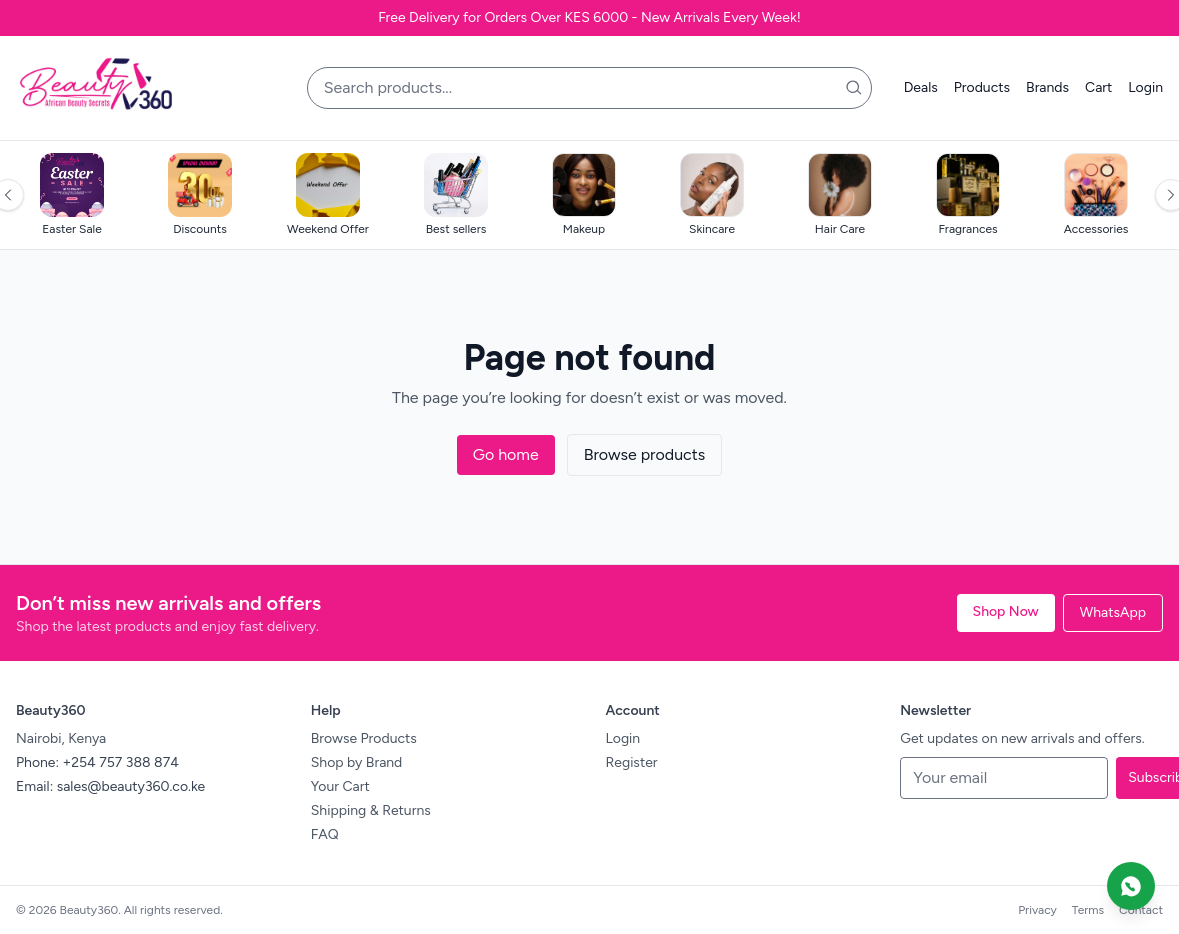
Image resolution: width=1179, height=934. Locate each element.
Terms (1088, 910)
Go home (506, 454)
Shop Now (1006, 611)
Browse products (645, 454)
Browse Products (364, 738)
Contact (1141, 910)
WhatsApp (1113, 612)
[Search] (854, 88)
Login (1145, 87)
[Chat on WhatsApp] (1131, 886)
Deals (921, 87)
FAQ (325, 834)
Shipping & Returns (371, 810)
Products (982, 87)
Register (632, 762)
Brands (1047, 87)
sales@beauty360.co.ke (131, 786)
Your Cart (340, 786)
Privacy (1037, 910)
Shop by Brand (357, 762)
